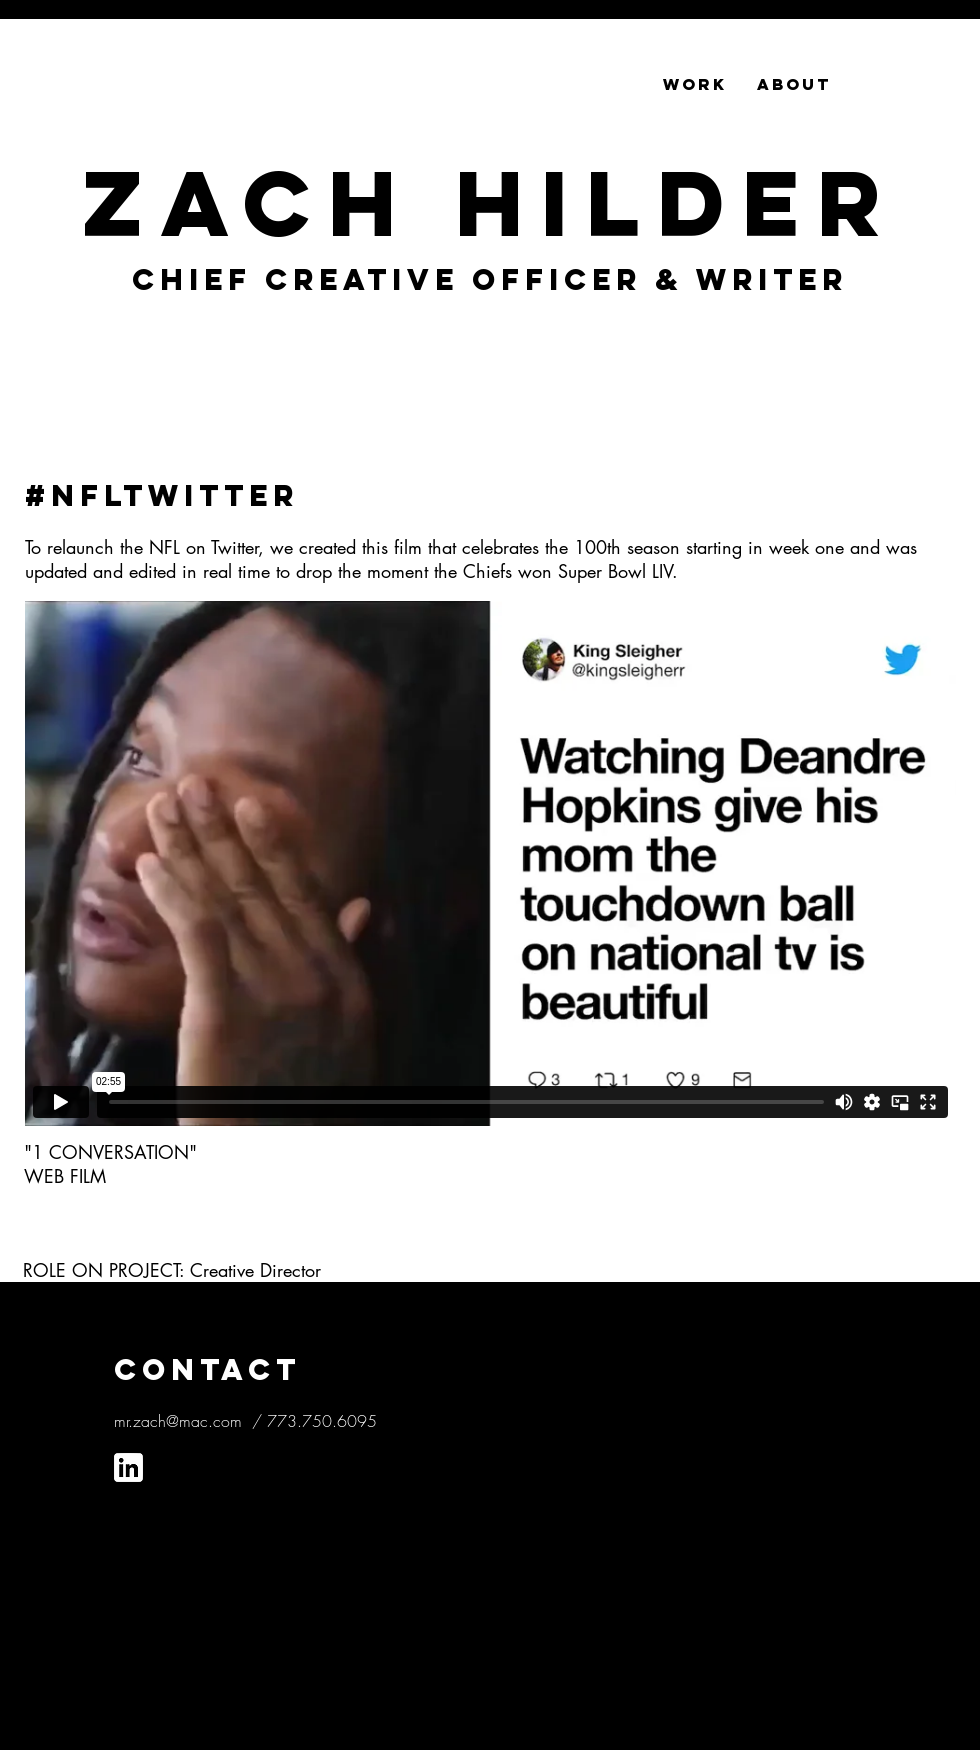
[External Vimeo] (490, 863)
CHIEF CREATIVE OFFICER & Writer (490, 279)
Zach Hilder (490, 203)
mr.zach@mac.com (178, 1421)
